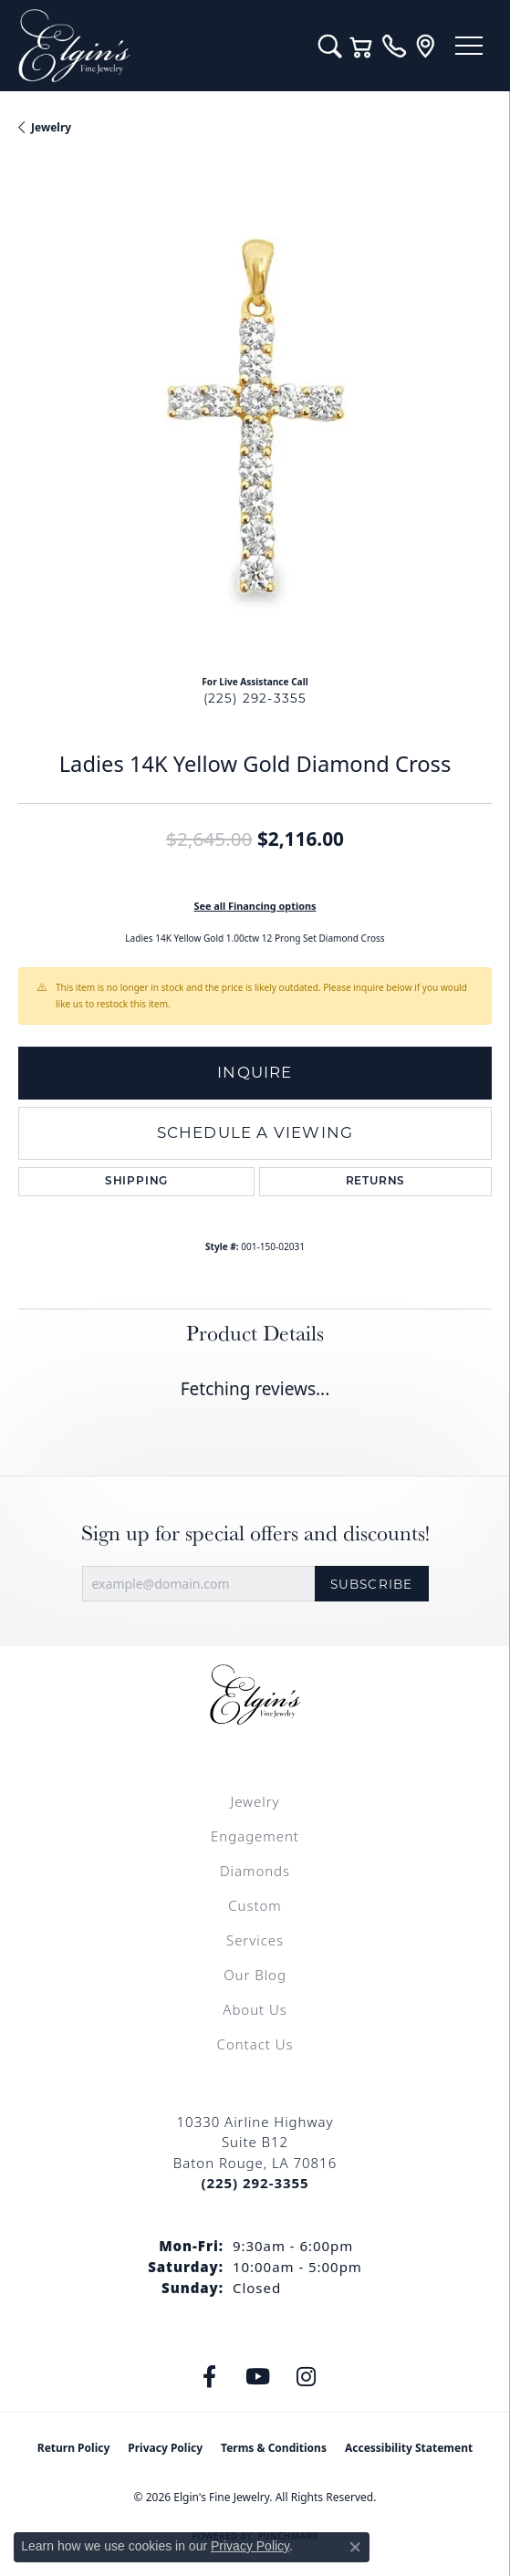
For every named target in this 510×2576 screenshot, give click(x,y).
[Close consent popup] (354, 2546)
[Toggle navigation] (469, 45)
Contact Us (255, 2044)
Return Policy (73, 2448)
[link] (393, 45)
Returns (376, 1181)
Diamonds (255, 1871)
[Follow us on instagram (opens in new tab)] (305, 2377)
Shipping (136, 1181)
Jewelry (254, 1801)
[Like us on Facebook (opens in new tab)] (209, 2377)
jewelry (51, 127)
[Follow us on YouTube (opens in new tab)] (257, 2377)
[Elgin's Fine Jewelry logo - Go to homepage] (159, 45)
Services (255, 1940)
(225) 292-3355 (255, 698)
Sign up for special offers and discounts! (255, 1533)
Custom (254, 1905)
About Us (254, 2009)
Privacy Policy (165, 2448)
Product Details (255, 1333)
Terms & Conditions (274, 2448)
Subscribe (371, 1584)
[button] (329, 45)
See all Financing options (254, 906)
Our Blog (255, 1975)
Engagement (255, 1836)
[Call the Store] (254, 2183)
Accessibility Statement (409, 2448)
